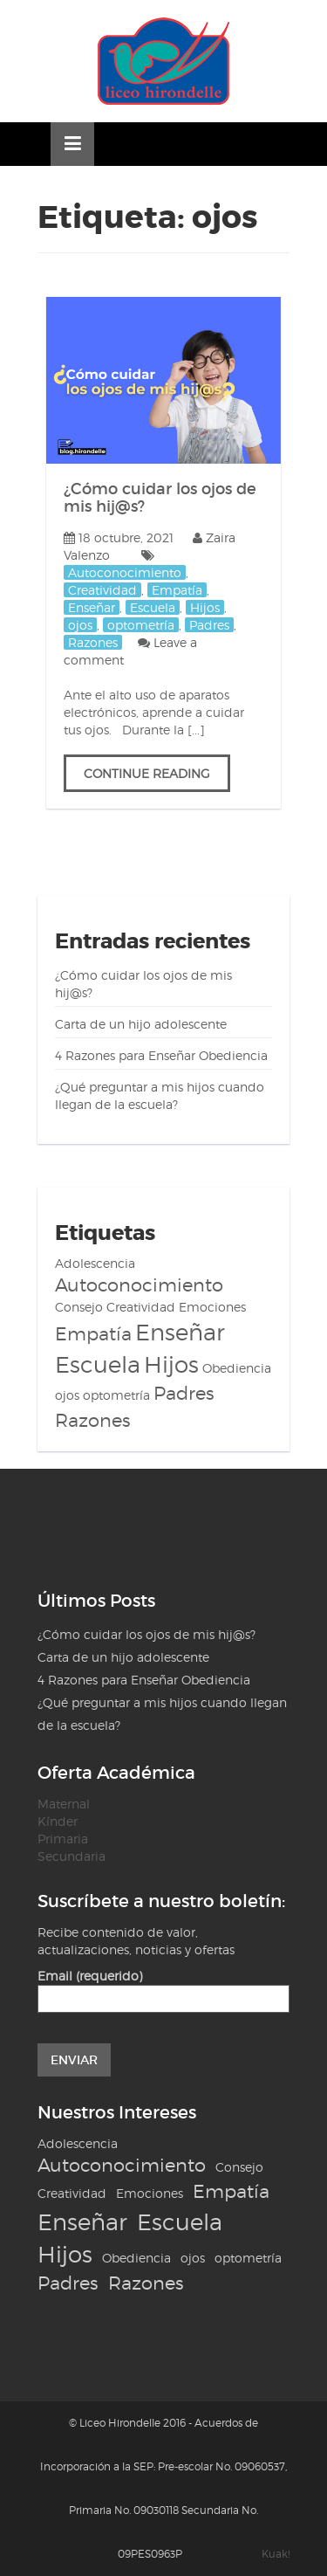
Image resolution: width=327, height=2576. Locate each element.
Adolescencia (95, 1263)
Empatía (177, 589)
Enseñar (91, 607)
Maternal (63, 1803)
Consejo (79, 1306)
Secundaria (71, 1856)
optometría (140, 624)
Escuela (152, 607)
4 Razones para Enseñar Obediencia (161, 1055)
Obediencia (236, 1367)
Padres (209, 624)
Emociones (212, 1306)
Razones (93, 642)
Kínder (57, 1821)
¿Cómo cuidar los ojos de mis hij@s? (160, 497)
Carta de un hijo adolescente (141, 1023)
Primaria (62, 1838)
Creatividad (102, 589)
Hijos (205, 607)
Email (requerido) (163, 1987)
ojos (80, 624)
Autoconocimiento (124, 572)
